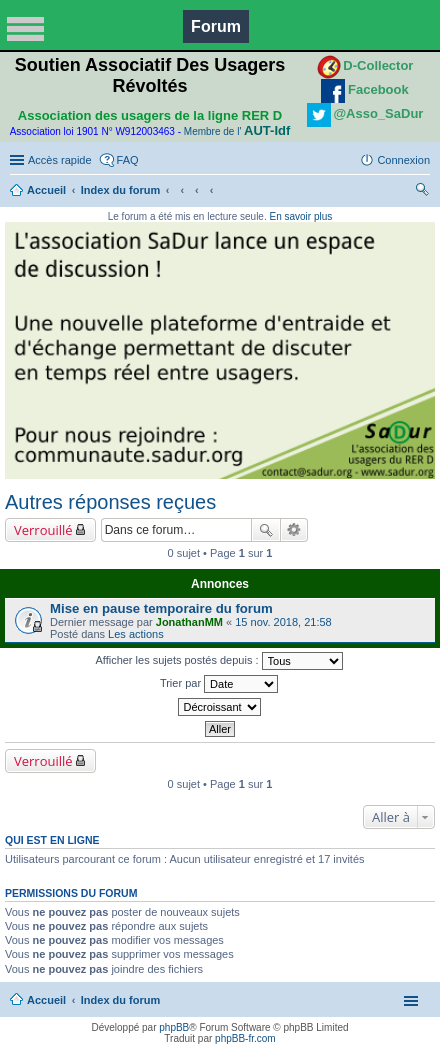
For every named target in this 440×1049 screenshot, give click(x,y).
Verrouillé (43, 530)
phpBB (174, 1027)
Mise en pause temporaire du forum (161, 608)
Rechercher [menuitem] (422, 192)
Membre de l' (237, 131)
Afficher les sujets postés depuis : (218, 661)
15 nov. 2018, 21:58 (283, 622)
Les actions (136, 634)
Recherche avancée (294, 530)
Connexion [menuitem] (403, 160)
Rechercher (266, 530)
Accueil (46, 190)
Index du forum (120, 190)
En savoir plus (300, 216)
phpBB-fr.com (245, 1038)
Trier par (219, 684)
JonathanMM (189, 622)
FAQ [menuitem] (128, 160)
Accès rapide (60, 160)
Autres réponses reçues (110, 502)
